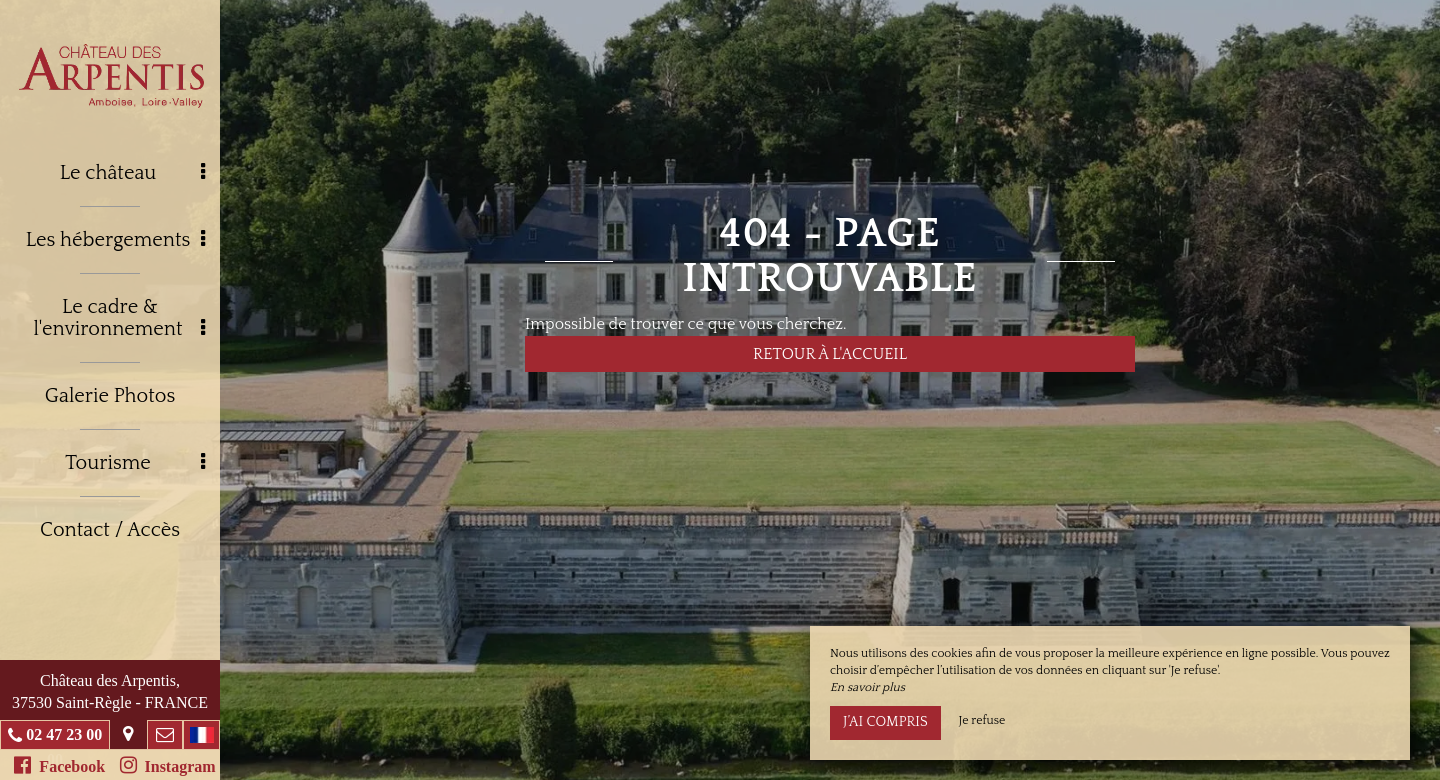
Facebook (59, 765)
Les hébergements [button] (115, 240)
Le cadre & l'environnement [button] (119, 318)
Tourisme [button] (135, 463)
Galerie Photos (110, 396)
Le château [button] (132, 173)
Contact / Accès (110, 530)
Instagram (168, 765)
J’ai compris (885, 722)
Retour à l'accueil (830, 354)
